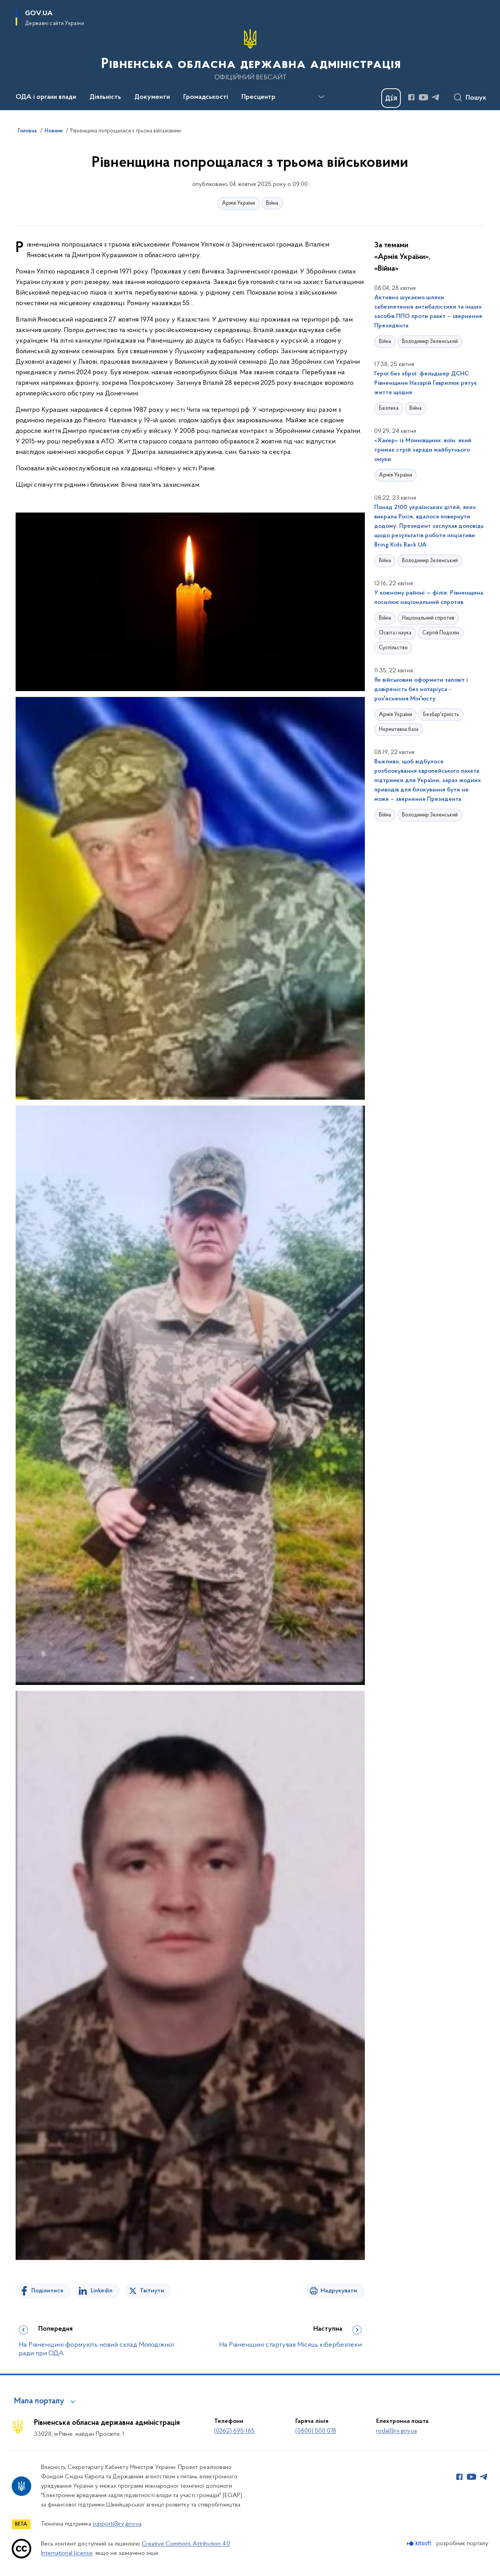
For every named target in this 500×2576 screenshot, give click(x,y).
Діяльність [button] (105, 97)
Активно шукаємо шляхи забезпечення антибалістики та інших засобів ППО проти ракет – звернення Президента (428, 312)
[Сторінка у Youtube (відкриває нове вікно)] (423, 97)
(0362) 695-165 (234, 2431)
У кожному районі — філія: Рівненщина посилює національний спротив (428, 598)
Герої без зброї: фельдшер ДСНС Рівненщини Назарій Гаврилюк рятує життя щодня (425, 383)
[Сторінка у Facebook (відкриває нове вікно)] (411, 97)
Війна (272, 203)
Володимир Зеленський (430, 342)
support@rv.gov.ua (117, 2524)
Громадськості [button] (205, 97)
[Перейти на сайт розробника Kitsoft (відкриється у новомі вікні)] (419, 2543)
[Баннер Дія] (391, 98)
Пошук (476, 98)
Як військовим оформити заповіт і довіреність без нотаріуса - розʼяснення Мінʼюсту (421, 689)
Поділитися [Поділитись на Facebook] (47, 2291)
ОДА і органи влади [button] (46, 97)
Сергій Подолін (440, 633)
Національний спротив (428, 618)
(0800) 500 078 (315, 2431)
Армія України (238, 203)
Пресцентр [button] (258, 97)
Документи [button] (152, 97)
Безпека (388, 408)
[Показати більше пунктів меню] (321, 97)
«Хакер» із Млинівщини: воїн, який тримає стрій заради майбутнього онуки (422, 450)
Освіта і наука (395, 633)
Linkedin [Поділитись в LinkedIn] (101, 2291)
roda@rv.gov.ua (396, 2431)
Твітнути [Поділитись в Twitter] (152, 2291)
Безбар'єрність (441, 715)
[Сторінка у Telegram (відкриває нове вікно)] (435, 97)
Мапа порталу (39, 2401)
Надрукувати (339, 2291)
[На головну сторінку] (250, 54)
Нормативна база (398, 729)
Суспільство (393, 648)
